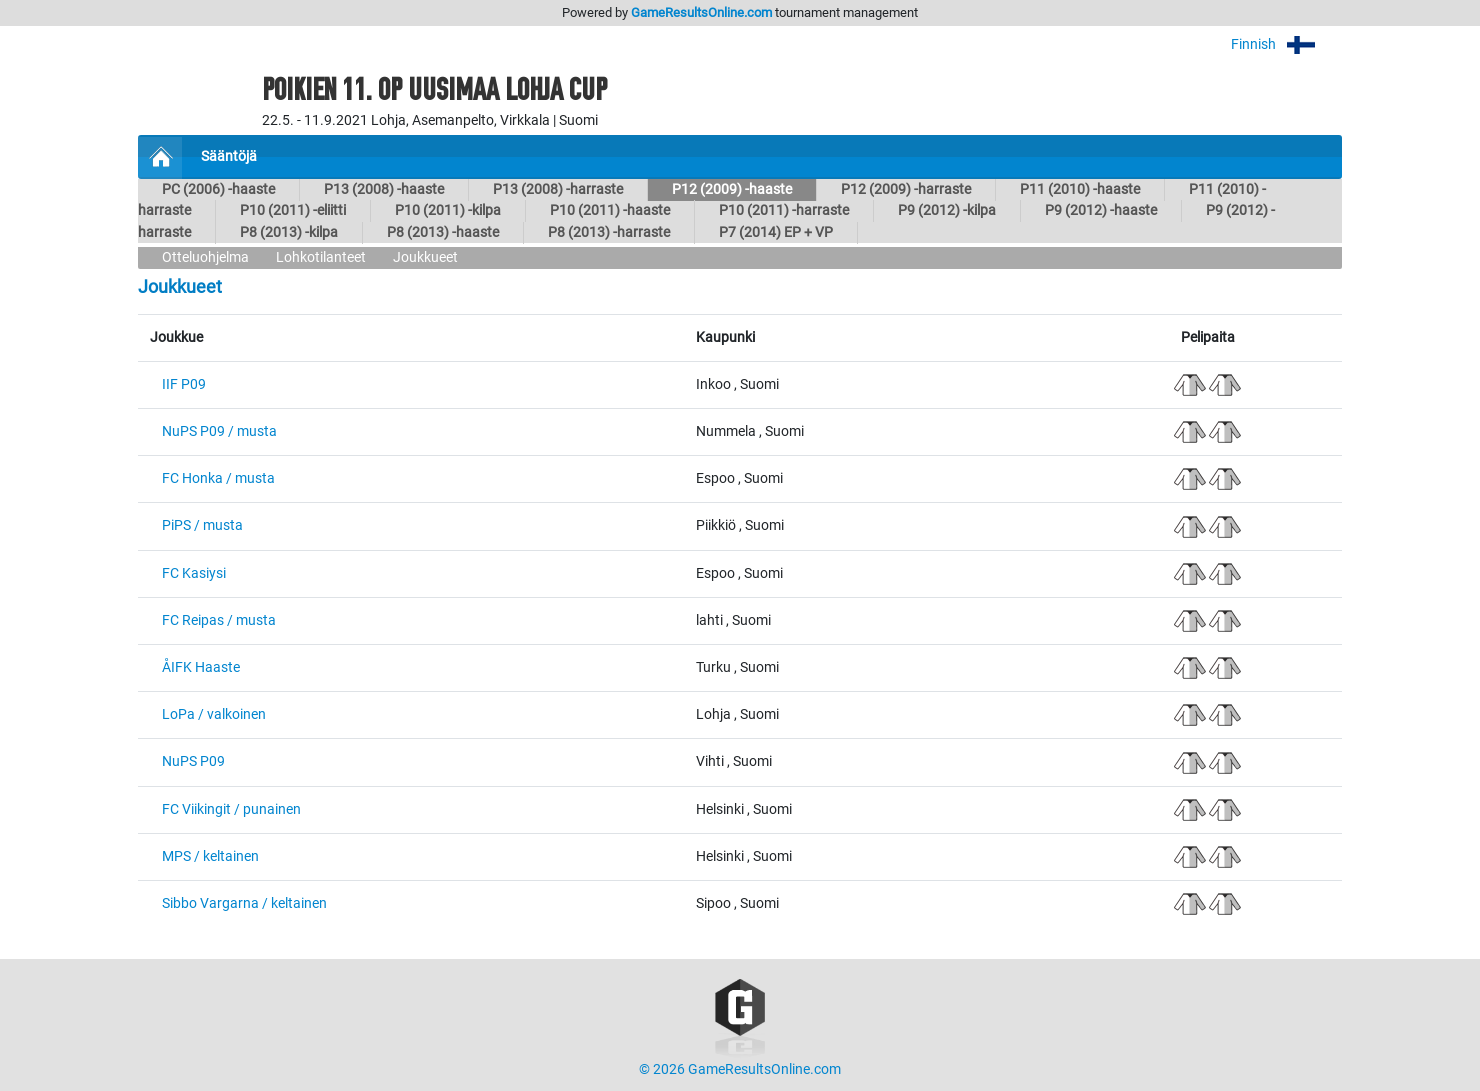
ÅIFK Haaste (201, 667)
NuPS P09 (193, 761)
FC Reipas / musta (219, 620)
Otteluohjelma (205, 257)
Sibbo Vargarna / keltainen (244, 903)
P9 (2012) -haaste (1101, 210)
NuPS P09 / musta (219, 431)
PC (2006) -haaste (218, 189)
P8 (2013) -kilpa (289, 232)
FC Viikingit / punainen (231, 809)
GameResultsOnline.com (701, 12)
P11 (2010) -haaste (1080, 189)
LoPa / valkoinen (214, 714)
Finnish (1286, 44)
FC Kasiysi (194, 573)
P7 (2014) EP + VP (776, 232)
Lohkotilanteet (321, 257)
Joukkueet (425, 257)
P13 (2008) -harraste (558, 189)
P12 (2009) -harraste (906, 189)
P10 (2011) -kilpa (448, 210)
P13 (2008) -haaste (384, 189)
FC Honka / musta (218, 478)
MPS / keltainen (210, 856)
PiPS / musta (202, 525)
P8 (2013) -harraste (609, 232)
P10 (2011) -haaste (610, 210)
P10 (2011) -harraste (784, 210)
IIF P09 (184, 384)
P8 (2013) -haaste (443, 232)
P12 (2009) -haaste (732, 189)
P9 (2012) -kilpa (947, 210)
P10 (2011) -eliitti (293, 210)
